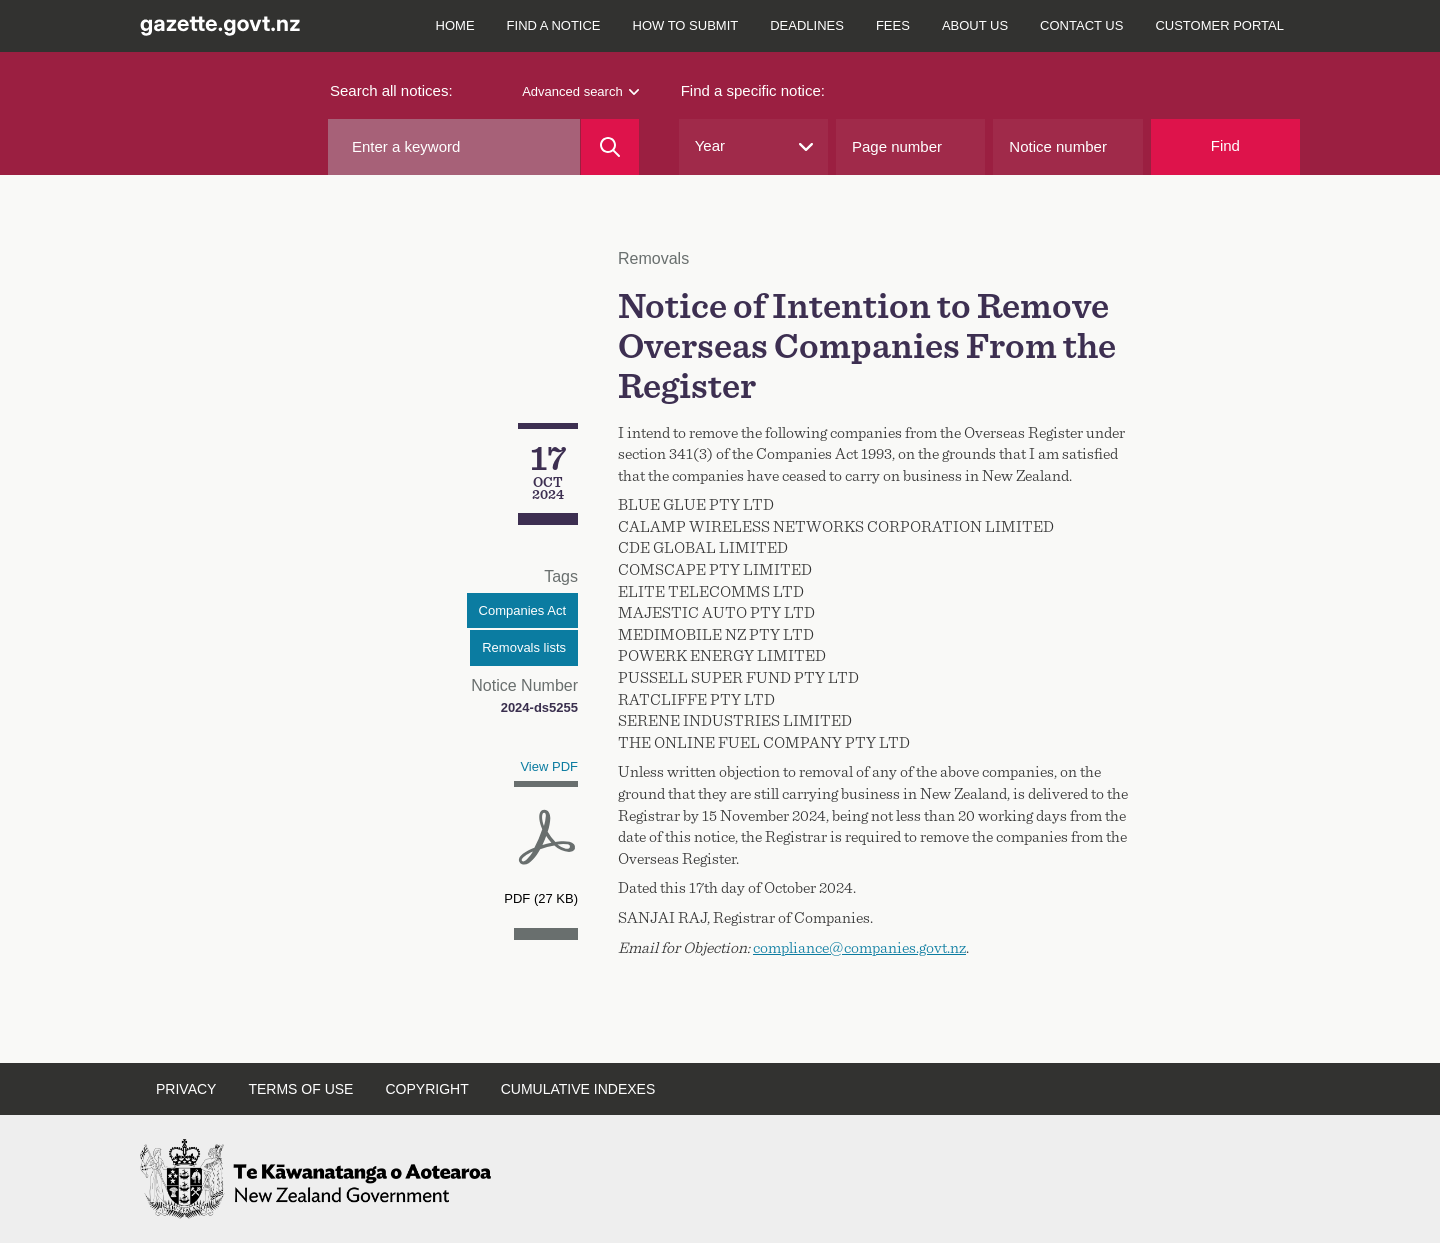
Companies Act (522, 610)
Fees (893, 25)
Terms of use (300, 1089)
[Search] (609, 147)
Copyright (426, 1089)
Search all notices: (391, 90)
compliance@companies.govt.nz (859, 948)
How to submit (686, 25)
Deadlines (807, 25)
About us (975, 25)
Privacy (186, 1089)
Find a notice (554, 25)
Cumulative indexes (578, 1089)
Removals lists (524, 647)
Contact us (1081, 25)
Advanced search (580, 91)
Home (455, 25)
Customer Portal (1219, 25)
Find (1225, 145)
